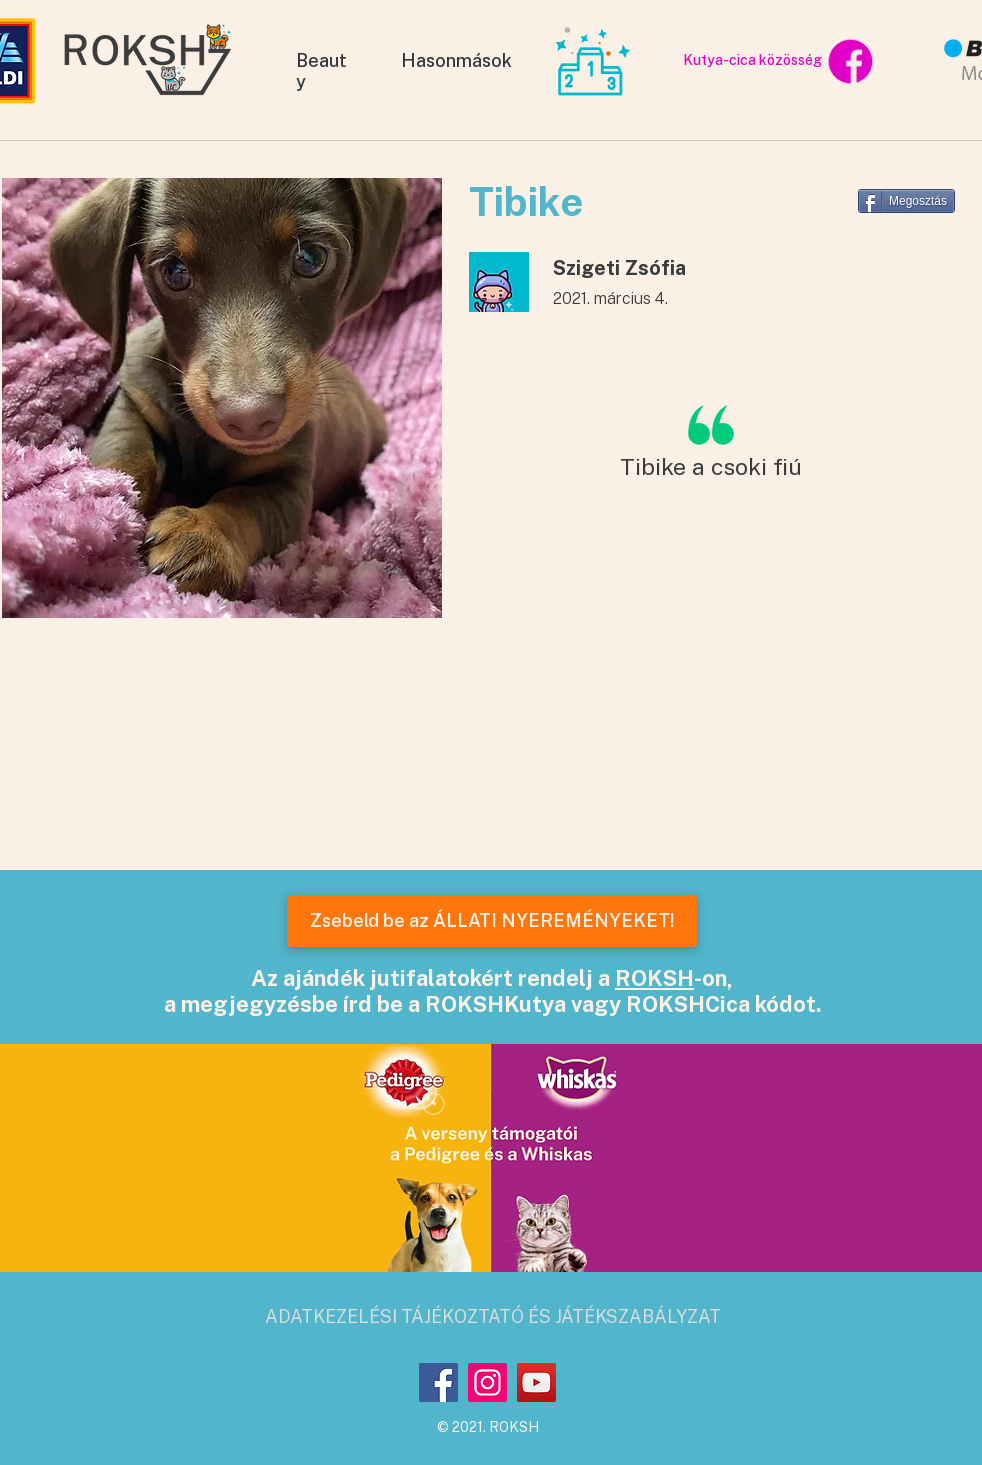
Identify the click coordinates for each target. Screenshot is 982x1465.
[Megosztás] (906, 201)
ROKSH (654, 978)
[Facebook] (438, 1382)
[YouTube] (536, 1382)
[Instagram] (487, 1382)
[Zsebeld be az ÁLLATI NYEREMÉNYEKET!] (492, 921)
